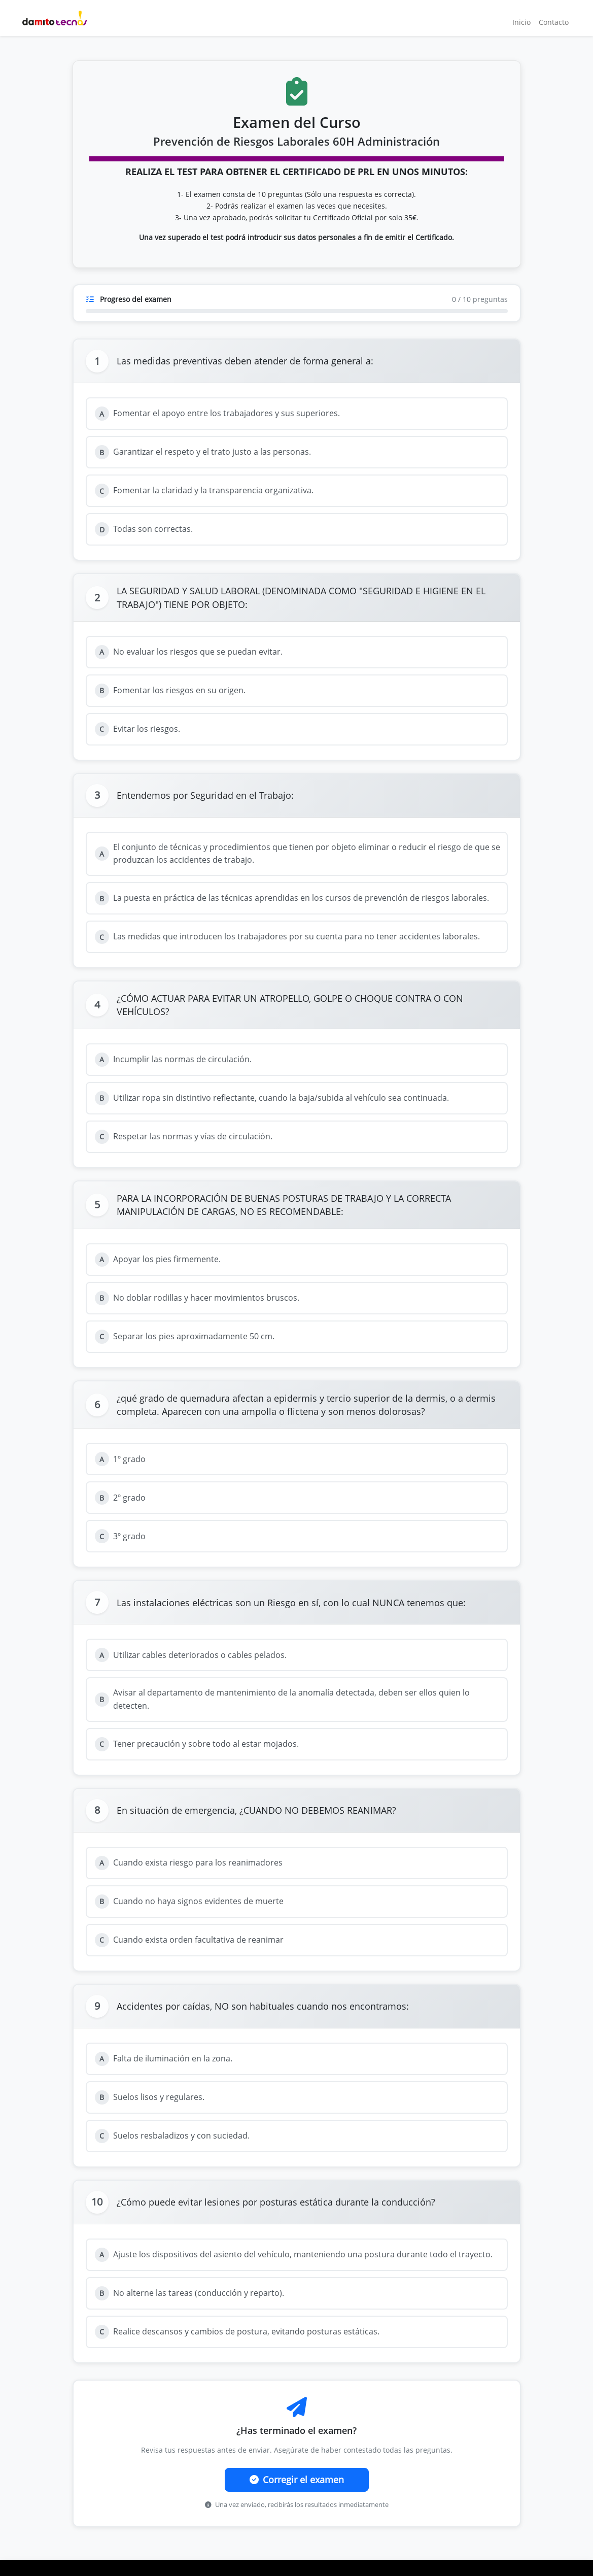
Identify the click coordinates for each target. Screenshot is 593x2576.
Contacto (554, 22)
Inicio (521, 22)
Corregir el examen (297, 2479)
